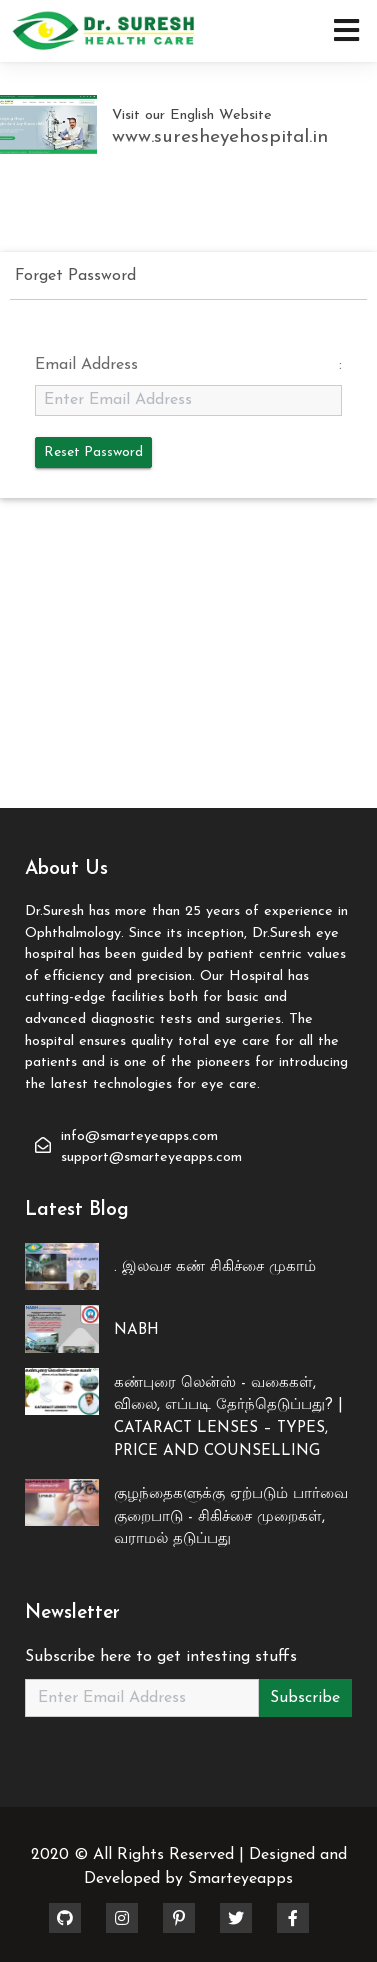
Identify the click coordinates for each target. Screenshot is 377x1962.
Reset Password (93, 452)
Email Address (86, 365)
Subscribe (305, 1698)
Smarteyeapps (240, 1879)
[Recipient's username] (142, 1698)
